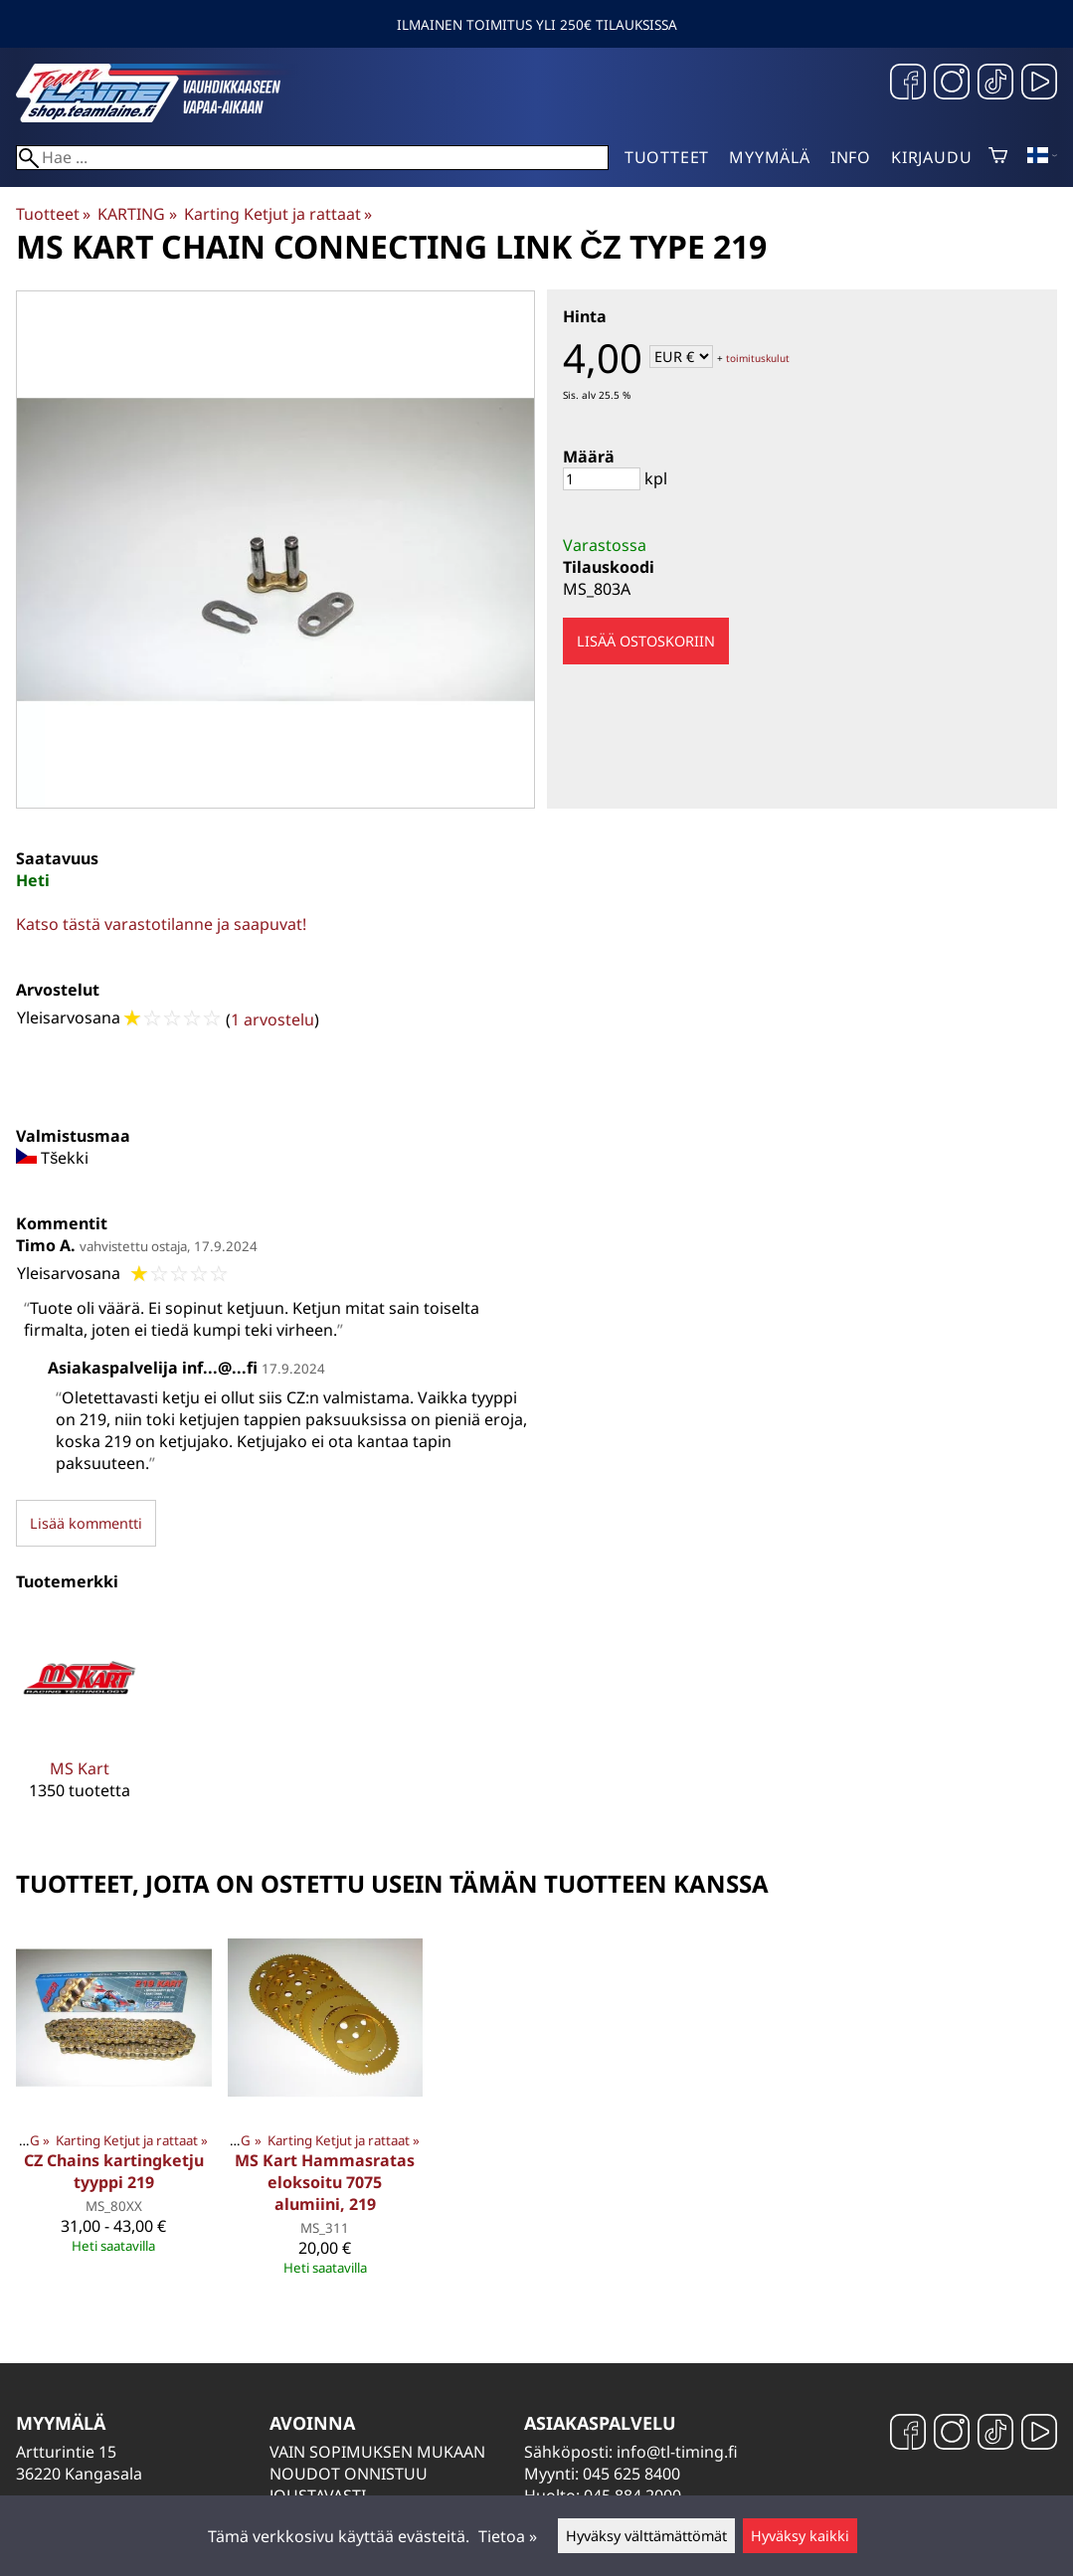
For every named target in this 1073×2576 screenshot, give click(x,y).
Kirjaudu (931, 157)
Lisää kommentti (86, 1523)
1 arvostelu (272, 1019)
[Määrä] (601, 478)
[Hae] (312, 157)
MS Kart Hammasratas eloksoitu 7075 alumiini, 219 (325, 2182)
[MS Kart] (79, 1721)
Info (850, 157)
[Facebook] (908, 84)
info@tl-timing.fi (677, 2452)
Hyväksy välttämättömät (646, 2535)
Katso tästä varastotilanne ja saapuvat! (161, 924)
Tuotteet (667, 157)
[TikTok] (995, 84)
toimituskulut (758, 358)
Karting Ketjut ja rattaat (278, 214)
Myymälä (769, 157)
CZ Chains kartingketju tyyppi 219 (114, 2171)
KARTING (136, 214)
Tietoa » (507, 2536)
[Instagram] (952, 84)
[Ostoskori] (997, 157)
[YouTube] (1039, 84)
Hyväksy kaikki (800, 2535)
